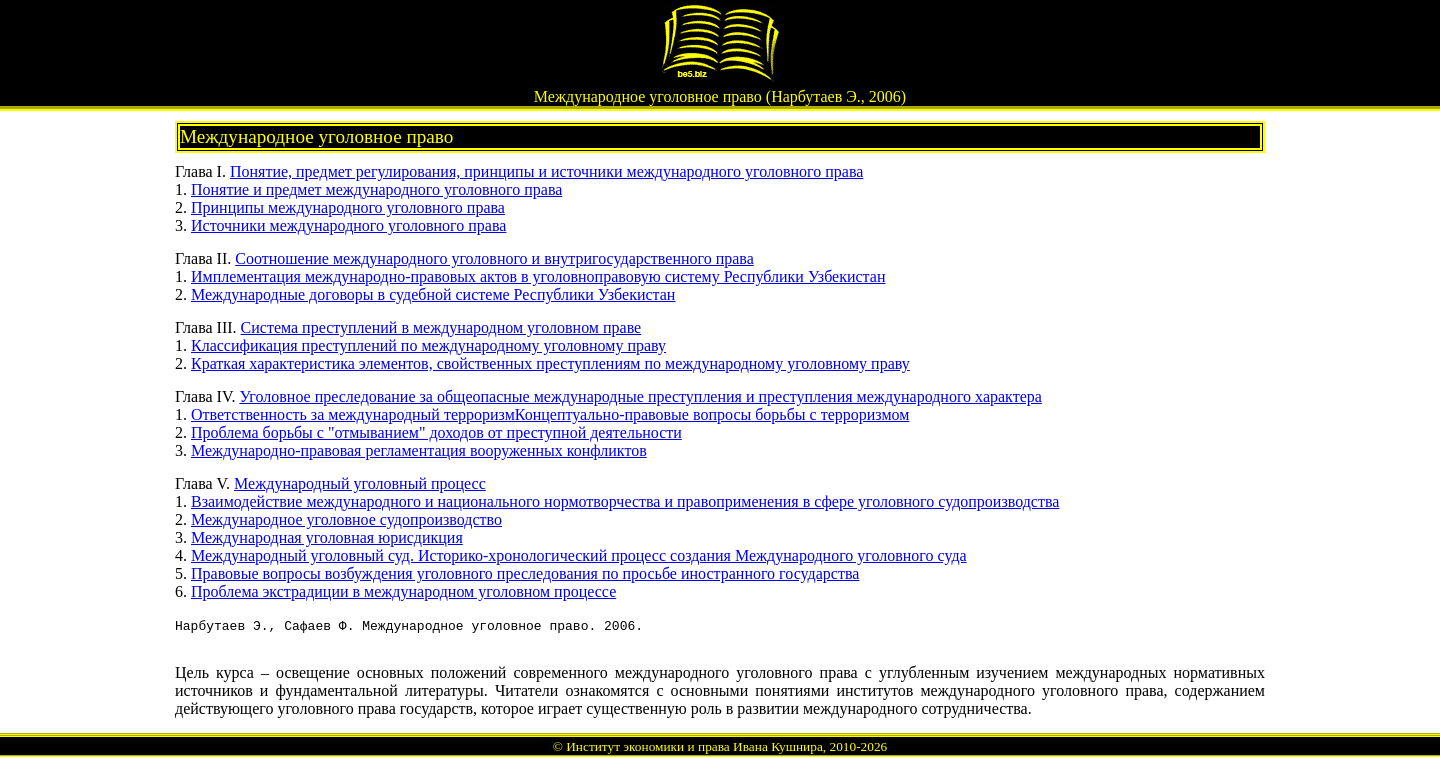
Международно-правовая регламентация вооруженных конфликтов (419, 450)
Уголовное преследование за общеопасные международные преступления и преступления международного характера (640, 396)
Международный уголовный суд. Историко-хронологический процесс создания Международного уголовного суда (579, 555)
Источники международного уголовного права (348, 225)
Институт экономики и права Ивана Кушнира (694, 746)
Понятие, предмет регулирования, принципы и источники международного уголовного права (546, 171)
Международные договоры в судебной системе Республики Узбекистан (433, 294)
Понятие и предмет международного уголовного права (376, 189)
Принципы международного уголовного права (348, 207)
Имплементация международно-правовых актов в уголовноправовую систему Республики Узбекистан (538, 276)
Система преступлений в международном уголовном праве (441, 327)
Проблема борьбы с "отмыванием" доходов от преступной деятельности (436, 432)
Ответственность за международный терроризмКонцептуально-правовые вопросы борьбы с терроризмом (550, 414)
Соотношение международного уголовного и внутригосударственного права (494, 258)
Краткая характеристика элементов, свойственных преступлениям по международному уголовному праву (550, 363)
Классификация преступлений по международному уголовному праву (428, 345)
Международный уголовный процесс (360, 483)
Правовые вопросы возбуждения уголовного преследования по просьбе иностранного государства (525, 573)
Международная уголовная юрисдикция (327, 537)
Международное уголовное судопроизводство (346, 519)
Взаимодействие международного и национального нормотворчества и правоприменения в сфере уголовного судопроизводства (625, 501)
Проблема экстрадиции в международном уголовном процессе (403, 591)
